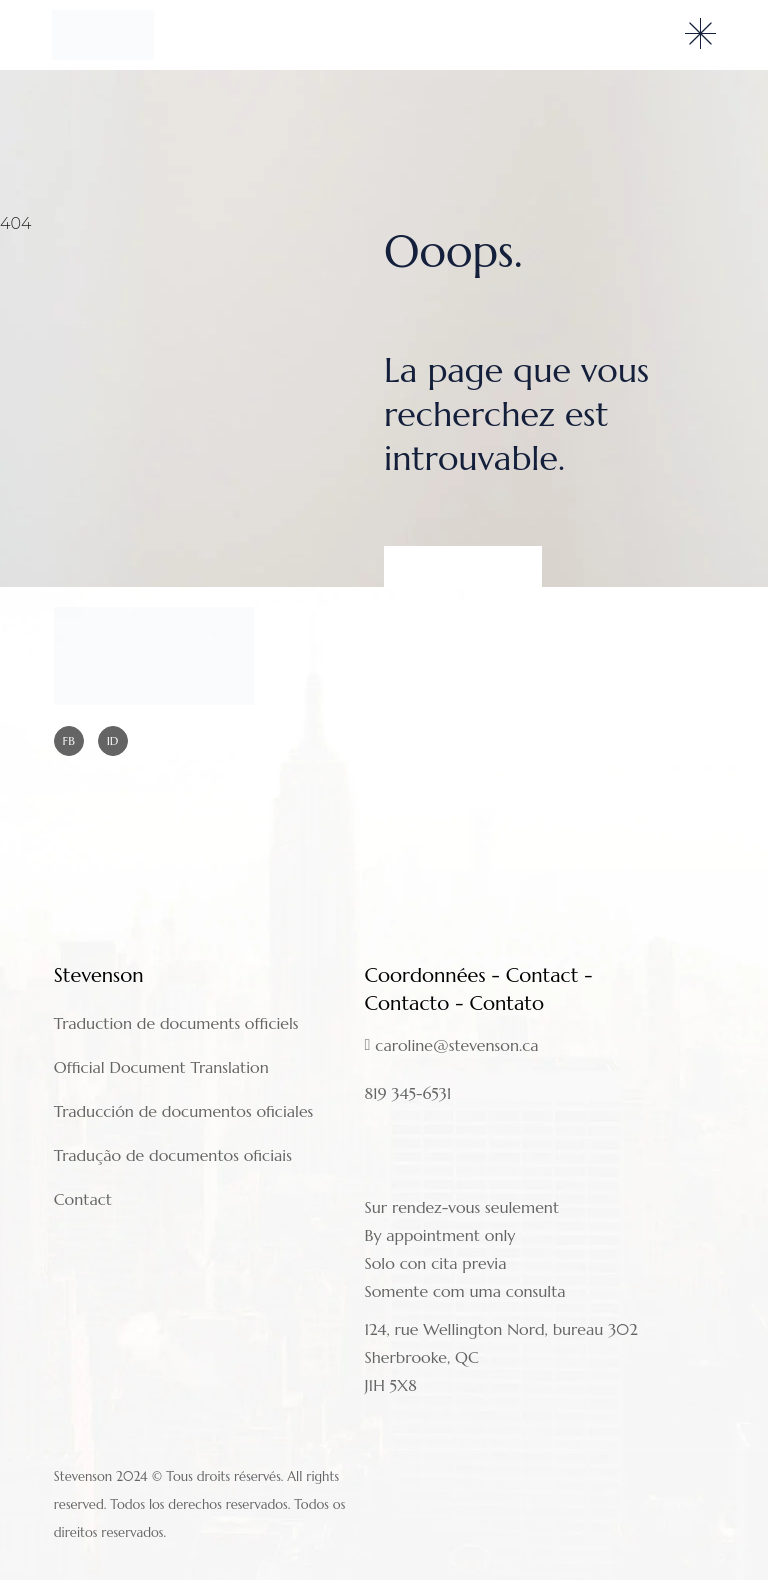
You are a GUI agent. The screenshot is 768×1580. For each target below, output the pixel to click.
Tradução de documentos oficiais (173, 1155)
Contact (83, 1199)
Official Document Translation (161, 1067)
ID (113, 740)
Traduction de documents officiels (176, 1023)
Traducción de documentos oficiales (183, 1111)
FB (69, 740)
